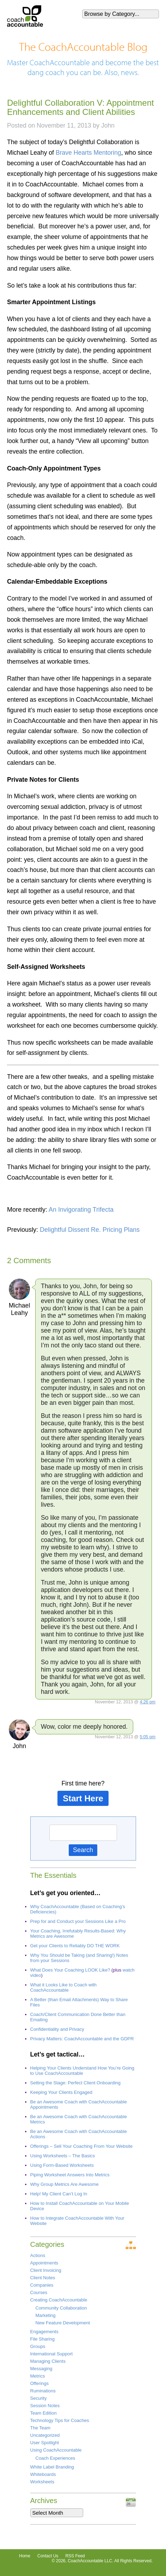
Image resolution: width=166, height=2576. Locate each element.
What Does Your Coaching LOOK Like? (70, 1970)
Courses (38, 2292)
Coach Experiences (55, 2458)
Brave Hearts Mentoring (88, 152)
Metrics (37, 2376)
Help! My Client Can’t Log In (58, 2193)
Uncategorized (45, 2435)
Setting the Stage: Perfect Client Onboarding (75, 2082)
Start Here (83, 1798)
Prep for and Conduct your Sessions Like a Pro (78, 1921)
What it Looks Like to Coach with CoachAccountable (63, 1987)
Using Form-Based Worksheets (62, 2165)
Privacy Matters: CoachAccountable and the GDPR (82, 2038)
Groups (37, 2346)
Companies (42, 2285)
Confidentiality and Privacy (57, 2029)
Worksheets (42, 2481)
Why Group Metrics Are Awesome (64, 2184)
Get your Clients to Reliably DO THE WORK (75, 1945)
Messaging (41, 2368)
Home (24, 2555)
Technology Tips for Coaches (59, 2420)
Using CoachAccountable (56, 2450)
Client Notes (42, 2277)
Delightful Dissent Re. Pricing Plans (90, 1229)
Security (38, 2398)
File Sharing (42, 2339)
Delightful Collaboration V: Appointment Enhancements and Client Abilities (80, 107)
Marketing (46, 2315)
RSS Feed (75, 2555)
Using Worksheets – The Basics (62, 2155)
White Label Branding (52, 2467)
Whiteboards (43, 2474)
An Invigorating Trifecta (81, 1209)
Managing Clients (48, 2361)
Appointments (44, 2262)
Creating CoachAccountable (58, 2300)
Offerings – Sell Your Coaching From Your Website (81, 2146)
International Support (51, 2353)
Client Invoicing (45, 2270)
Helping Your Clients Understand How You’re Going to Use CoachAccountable (82, 2070)
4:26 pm (148, 1701)
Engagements (44, 2331)
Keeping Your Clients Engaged (61, 2092)
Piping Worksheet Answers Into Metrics (70, 2174)
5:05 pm (148, 1736)
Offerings (39, 2383)
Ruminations (43, 2390)
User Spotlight (44, 2442)
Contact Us (47, 2555)
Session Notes (45, 2405)
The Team (40, 2427)
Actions (37, 2255)
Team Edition (43, 2413)
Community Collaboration (61, 2308)
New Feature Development (63, 2322)
